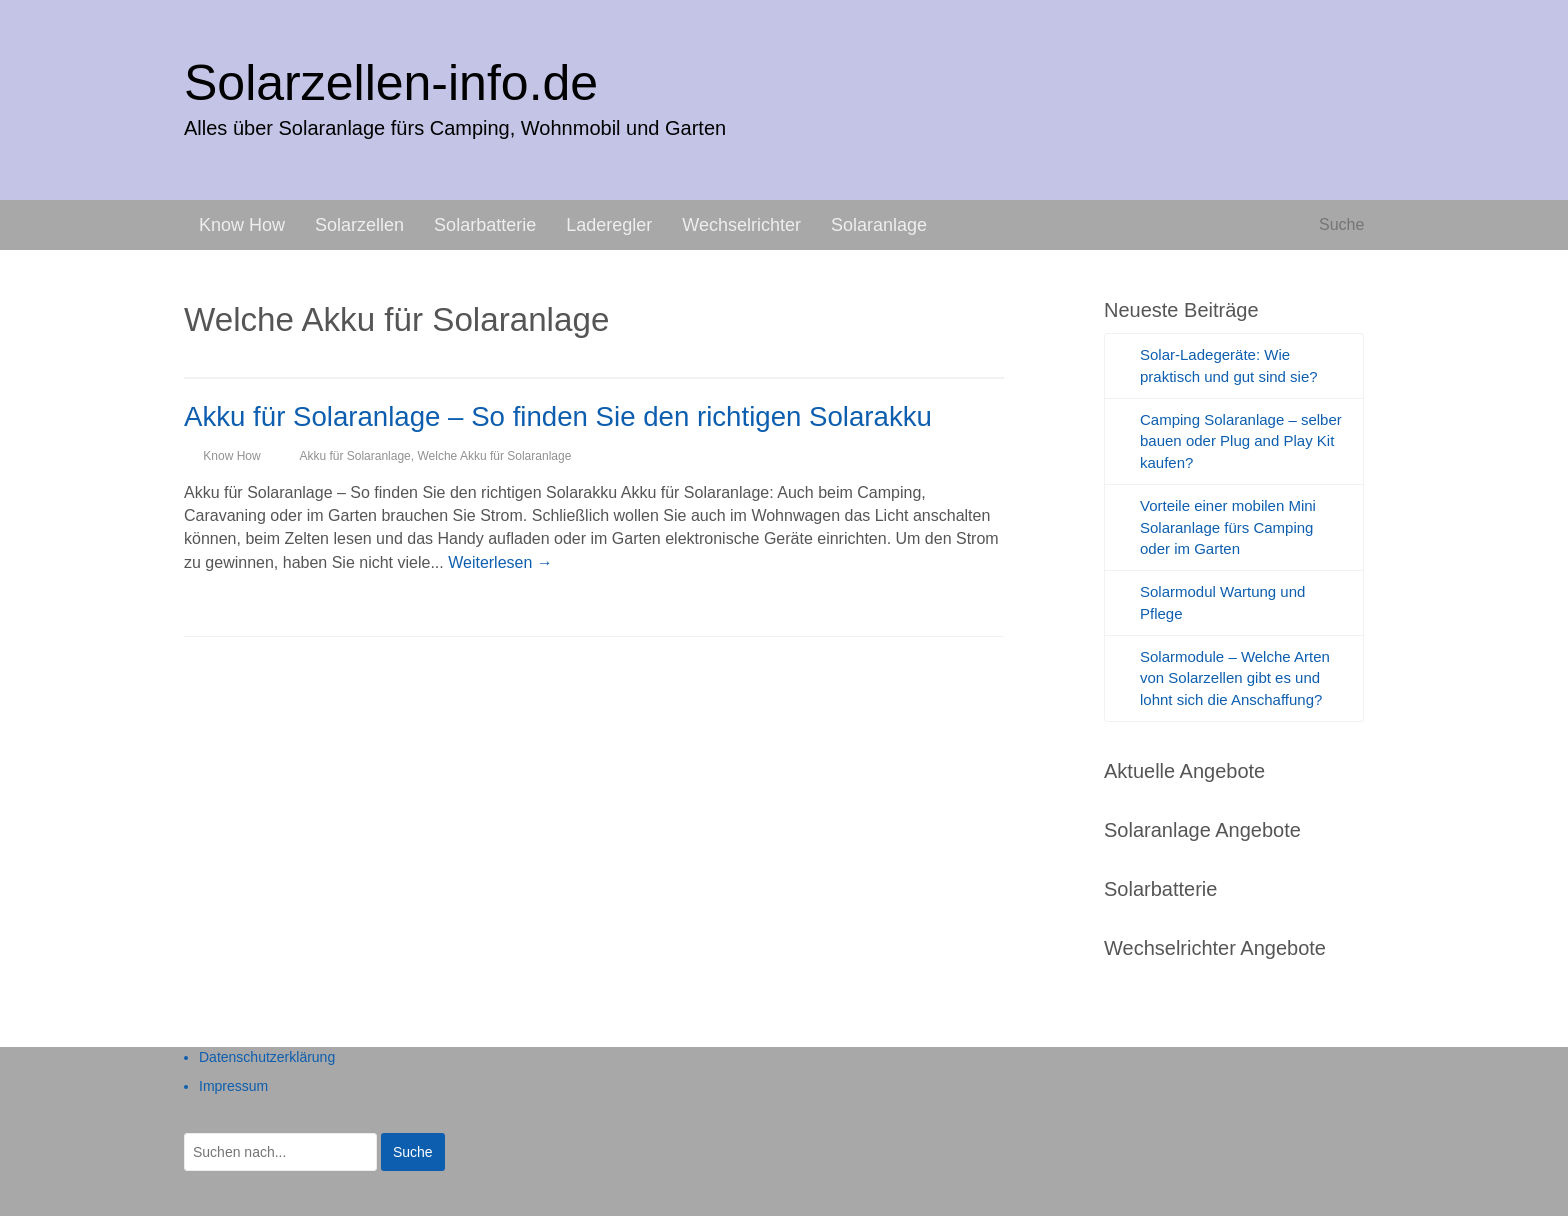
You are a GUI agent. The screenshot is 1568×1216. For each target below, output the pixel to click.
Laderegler (609, 225)
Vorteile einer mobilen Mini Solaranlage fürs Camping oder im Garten (1228, 527)
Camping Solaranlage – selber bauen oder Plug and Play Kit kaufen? (1241, 441)
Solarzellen (359, 225)
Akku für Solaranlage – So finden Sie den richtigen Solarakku (558, 416)
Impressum (233, 1086)
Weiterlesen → (500, 562)
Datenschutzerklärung (267, 1057)
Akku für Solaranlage (354, 456)
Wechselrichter (741, 225)
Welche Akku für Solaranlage (494, 456)
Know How (242, 225)
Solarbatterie (485, 225)
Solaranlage (879, 225)
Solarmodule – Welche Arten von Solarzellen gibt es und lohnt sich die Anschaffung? (1235, 678)
